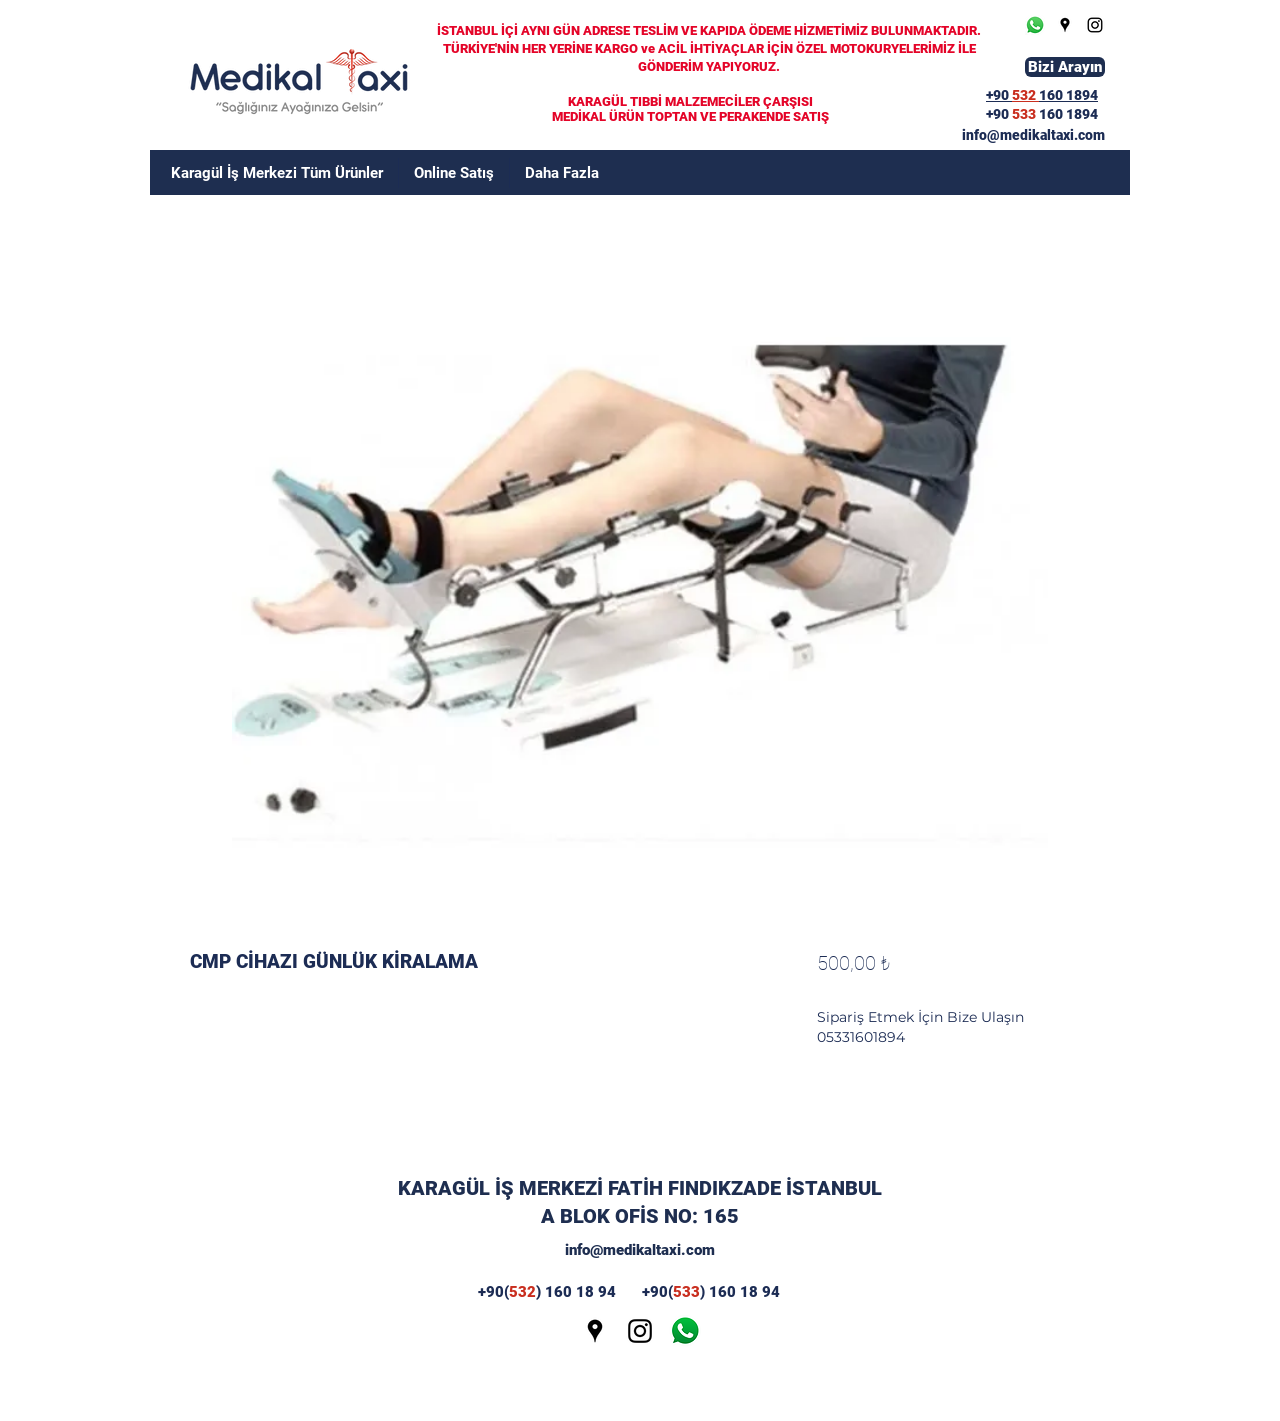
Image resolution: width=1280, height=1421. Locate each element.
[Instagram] (1095, 25)
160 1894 (1068, 114)
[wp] (685, 1331)
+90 (999, 114)
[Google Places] (1065, 25)
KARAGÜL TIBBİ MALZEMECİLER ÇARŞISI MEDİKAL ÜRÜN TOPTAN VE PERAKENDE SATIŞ (690, 109)
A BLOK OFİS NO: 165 (640, 1216)
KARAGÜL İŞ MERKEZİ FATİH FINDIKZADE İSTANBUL (640, 1188)
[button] (562, 173)
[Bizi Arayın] (1065, 67)
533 (1025, 114)
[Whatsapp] (1035, 25)
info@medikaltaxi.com (640, 1250)
